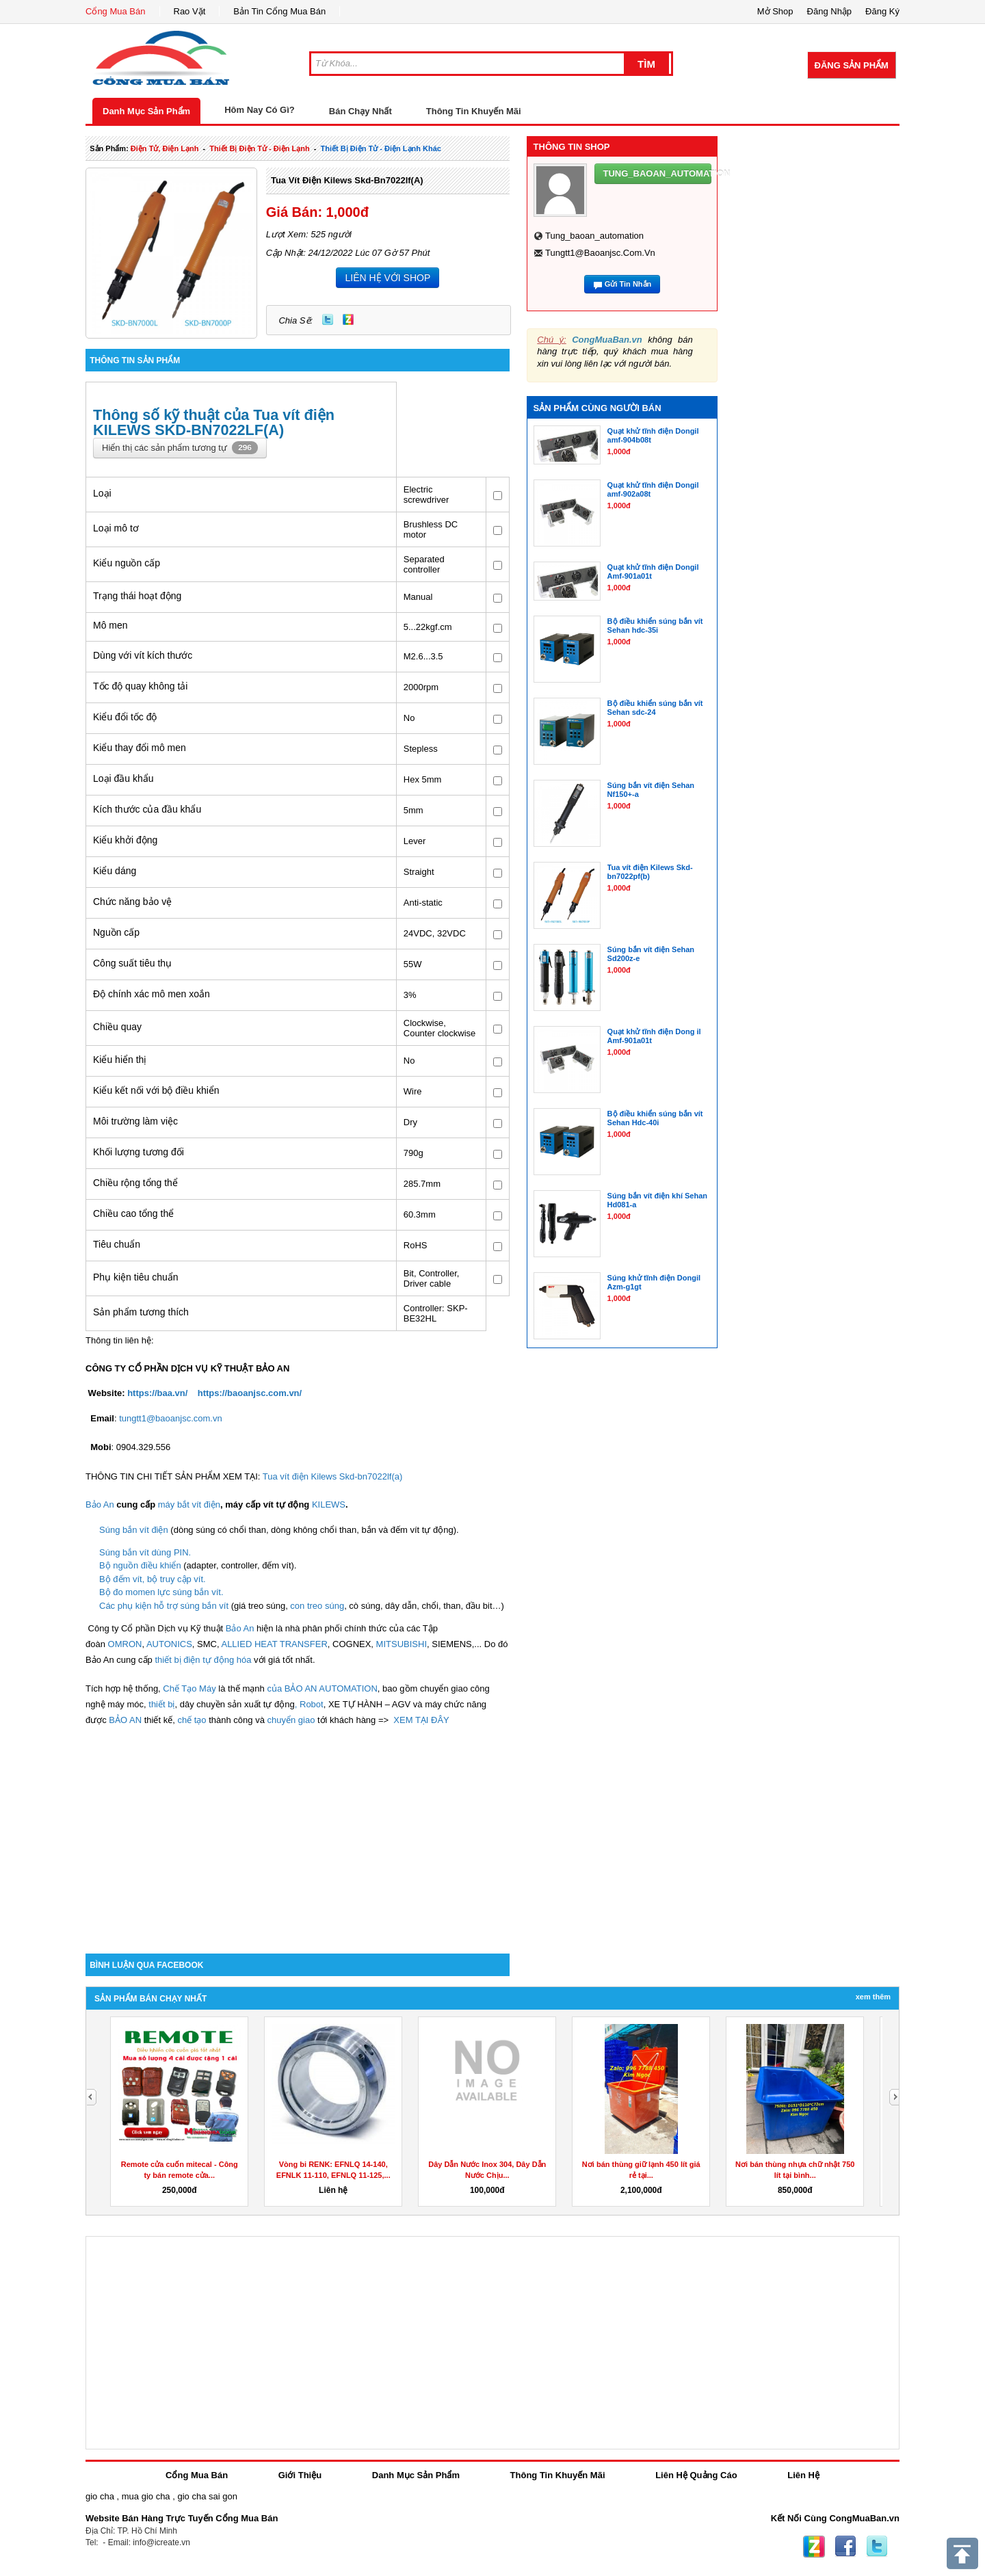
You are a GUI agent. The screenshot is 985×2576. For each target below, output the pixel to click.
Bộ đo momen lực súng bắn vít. (161, 1592)
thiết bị (161, 1704)
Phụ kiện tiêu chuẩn (136, 1277)
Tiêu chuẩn (116, 1244)
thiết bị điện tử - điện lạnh (259, 148)
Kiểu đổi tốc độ (125, 716)
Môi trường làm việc (135, 1121)
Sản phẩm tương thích (141, 1311)
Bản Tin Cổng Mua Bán (279, 11)
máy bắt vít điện (189, 1504)
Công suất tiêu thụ (132, 963)
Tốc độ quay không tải (140, 686)
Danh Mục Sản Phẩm (146, 111)
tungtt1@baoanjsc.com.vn (170, 1418)
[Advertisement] (298, 1837)
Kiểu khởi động (125, 839)
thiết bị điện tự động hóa (203, 1660)
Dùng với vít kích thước (142, 655)
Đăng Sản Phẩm (852, 65)
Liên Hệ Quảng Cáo (696, 2475)
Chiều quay (117, 1026)
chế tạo (191, 1720)
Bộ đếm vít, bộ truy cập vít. (152, 1579)
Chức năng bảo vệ (132, 901)
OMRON (125, 1644)
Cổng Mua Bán (116, 11)
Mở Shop (775, 11)
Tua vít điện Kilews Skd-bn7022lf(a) (347, 180)
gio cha (100, 2496)
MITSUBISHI (401, 1644)
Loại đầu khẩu (123, 778)
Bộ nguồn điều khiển (141, 1565)
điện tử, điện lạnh (165, 148)
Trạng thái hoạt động (137, 595)
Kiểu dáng (114, 870)
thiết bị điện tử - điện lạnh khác (381, 148)
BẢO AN (125, 1720)
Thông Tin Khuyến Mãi (473, 111)
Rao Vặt (190, 11)
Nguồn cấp (116, 932)
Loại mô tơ (116, 528)
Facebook (845, 2547)
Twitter (327, 319)
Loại (102, 493)
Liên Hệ (803, 2475)
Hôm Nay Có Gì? (259, 110)
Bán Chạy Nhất (360, 111)
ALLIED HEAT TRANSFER (274, 1644)
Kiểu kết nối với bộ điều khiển (156, 1090)
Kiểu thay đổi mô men (139, 747)
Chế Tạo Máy (189, 1688)
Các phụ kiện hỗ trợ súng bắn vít (165, 1606)
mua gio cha (146, 2496)
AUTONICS (169, 1644)
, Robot (309, 1704)
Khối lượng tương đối (138, 1151)
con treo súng (317, 1606)
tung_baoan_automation (594, 236)
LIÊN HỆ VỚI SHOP (387, 277)
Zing (348, 319)
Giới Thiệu (299, 2475)
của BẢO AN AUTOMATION (322, 1688)
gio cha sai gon (207, 2496)
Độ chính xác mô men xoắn (151, 993)
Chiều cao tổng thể (133, 1213)
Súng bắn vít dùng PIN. (145, 1552)
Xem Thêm (873, 1997)
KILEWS (328, 1504)
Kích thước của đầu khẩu (147, 809)
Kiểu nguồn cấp (126, 562)
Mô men (110, 625)
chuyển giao (291, 1720)
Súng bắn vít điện (134, 1530)
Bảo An (100, 1504)
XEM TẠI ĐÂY (421, 1720)
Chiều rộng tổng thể (135, 1182)
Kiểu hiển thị (119, 1059)
